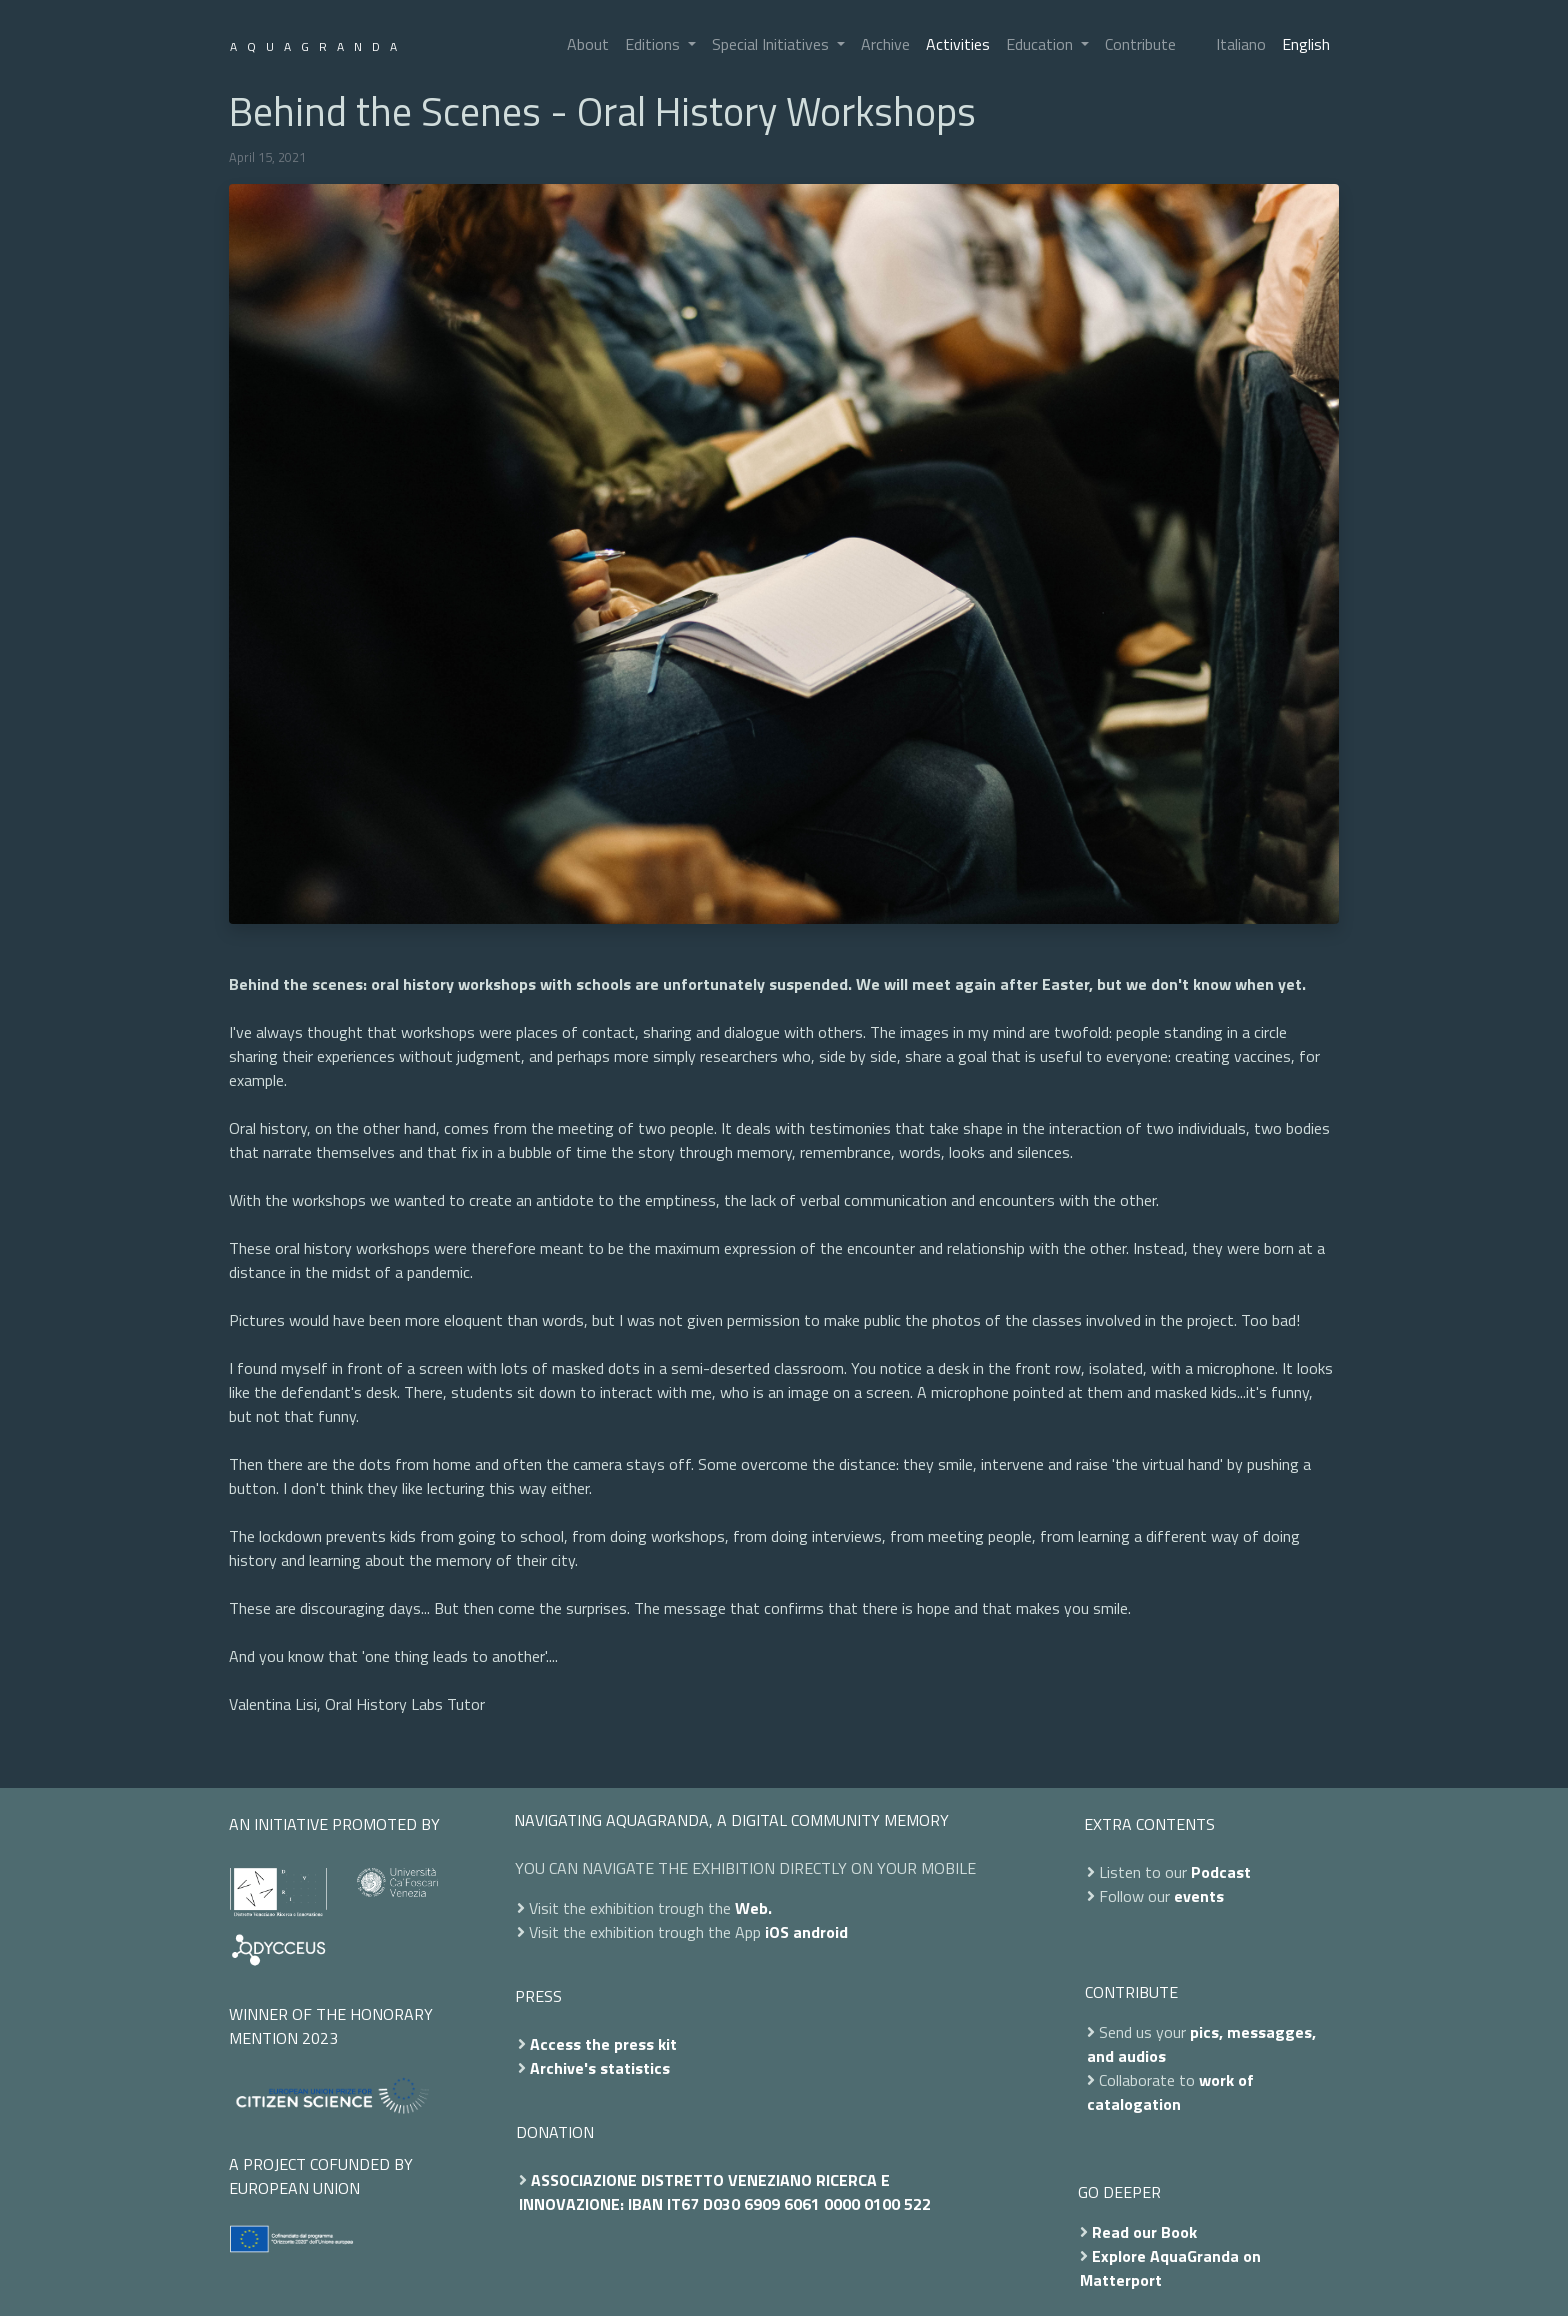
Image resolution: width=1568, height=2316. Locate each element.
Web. (753, 1908)
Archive (885, 44)
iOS (777, 1932)
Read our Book (1144, 2232)
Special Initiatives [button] (772, 44)
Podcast (1221, 1872)
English (1306, 44)
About (588, 44)
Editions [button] (654, 44)
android (820, 1932)
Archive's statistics (600, 2068)
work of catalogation (1170, 2092)
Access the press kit (603, 2044)
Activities (958, 44)
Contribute (1140, 44)
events (1199, 1896)
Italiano (1241, 44)
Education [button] (1041, 44)
